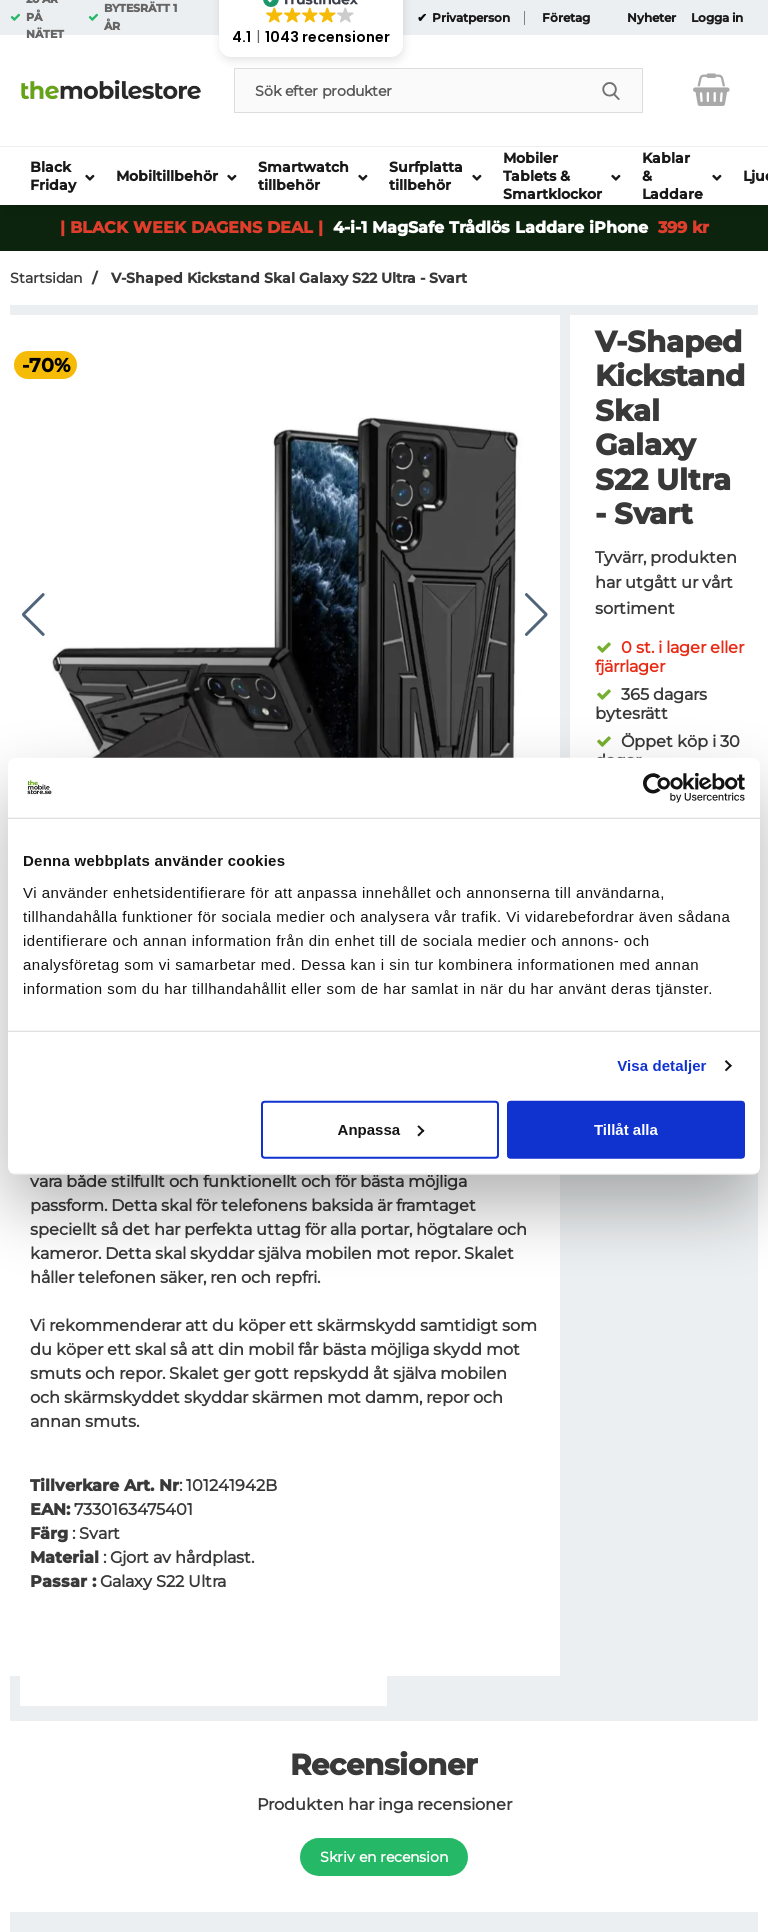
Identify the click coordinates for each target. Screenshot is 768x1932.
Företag (566, 18)
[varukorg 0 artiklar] (711, 90)
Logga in (717, 18)
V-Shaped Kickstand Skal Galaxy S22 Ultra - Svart (287, 278)
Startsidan (46, 278)
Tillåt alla (626, 1128)
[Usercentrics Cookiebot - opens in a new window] (657, 788)
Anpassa (381, 1128)
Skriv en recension (384, 1857)
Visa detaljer (661, 1065)
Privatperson (469, 18)
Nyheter (651, 18)
